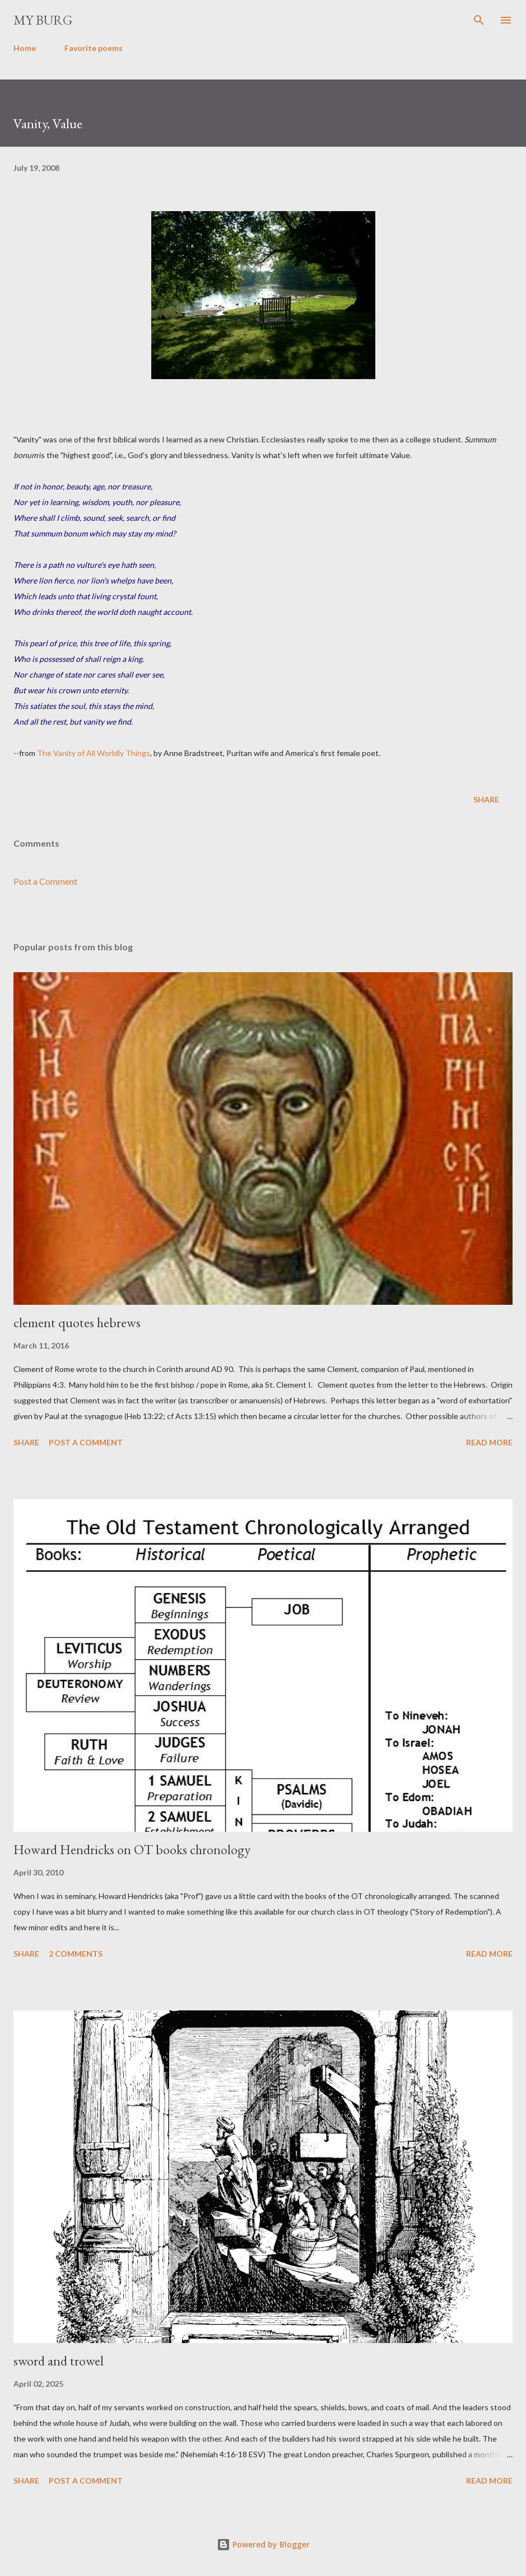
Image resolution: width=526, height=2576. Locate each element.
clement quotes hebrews (77, 1322)
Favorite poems (93, 48)
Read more (489, 1442)
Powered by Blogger (263, 2544)
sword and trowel (58, 2360)
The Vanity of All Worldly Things (93, 753)
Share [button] (486, 799)
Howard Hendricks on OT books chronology (131, 1849)
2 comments (76, 1953)
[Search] (479, 20)
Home (24, 48)
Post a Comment (45, 881)
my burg (42, 20)
